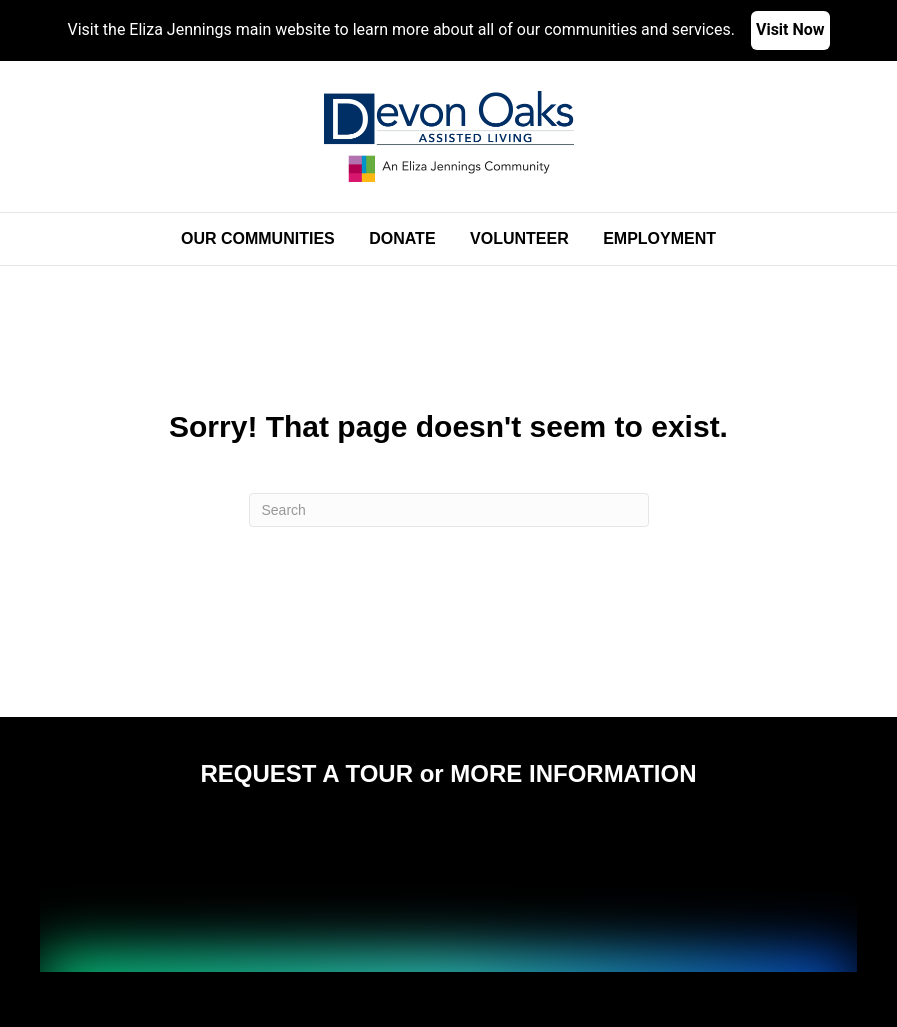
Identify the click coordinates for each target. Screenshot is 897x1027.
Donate (402, 238)
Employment (659, 238)
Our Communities (258, 238)
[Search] (449, 510)
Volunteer (519, 238)
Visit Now (790, 29)
